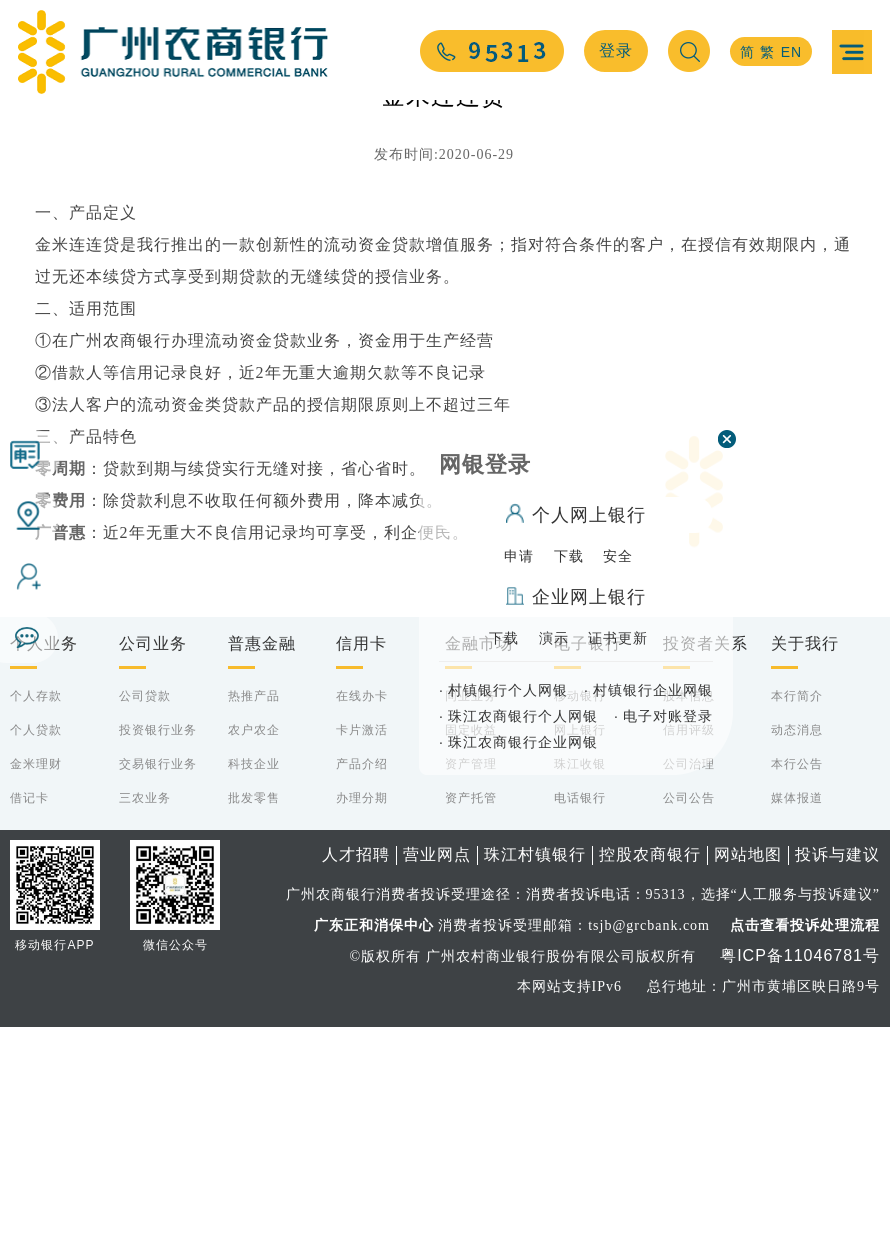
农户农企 (254, 939)
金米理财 (36, 973)
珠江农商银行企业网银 (518, 742)
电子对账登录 (663, 716)
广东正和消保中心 (374, 1134)
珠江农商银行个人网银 (518, 716)
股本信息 (689, 905)
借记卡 (29, 1007)
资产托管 (471, 1007)
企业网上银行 (576, 597)
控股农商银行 (650, 1063)
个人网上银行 (576, 513)
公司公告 (689, 1007)
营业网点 (437, 1063)
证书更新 (618, 638)
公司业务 (153, 852)
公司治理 (689, 973)
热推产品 (254, 905)
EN (791, 52)
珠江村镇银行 (535, 1063)
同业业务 (471, 905)
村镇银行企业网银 (648, 690)
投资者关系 (705, 852)
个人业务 (44, 852)
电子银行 (588, 852)
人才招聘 (356, 1063)
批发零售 (254, 1007)
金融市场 (479, 852)
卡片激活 (362, 939)
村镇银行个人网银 (503, 690)
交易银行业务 (158, 973)
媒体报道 (797, 1007)
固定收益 (471, 939)
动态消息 (797, 939)
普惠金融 (262, 852)
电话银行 (580, 1007)
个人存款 (36, 905)
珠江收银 (580, 973)
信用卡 (361, 852)
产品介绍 (362, 973)
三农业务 (145, 1007)
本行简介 (797, 905)
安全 (618, 556)
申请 (519, 556)
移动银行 (580, 905)
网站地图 (748, 1063)
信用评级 (689, 939)
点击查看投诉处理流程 (805, 1134)
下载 (569, 556)
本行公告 (797, 973)
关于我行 (805, 852)
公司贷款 (145, 905)
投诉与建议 (837, 1063)
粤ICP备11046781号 (800, 1164)
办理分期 (362, 1007)
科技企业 (254, 973)
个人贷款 (36, 939)
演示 (554, 638)
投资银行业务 (158, 939)
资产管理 (471, 973)
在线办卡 (362, 905)
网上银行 (580, 939)
